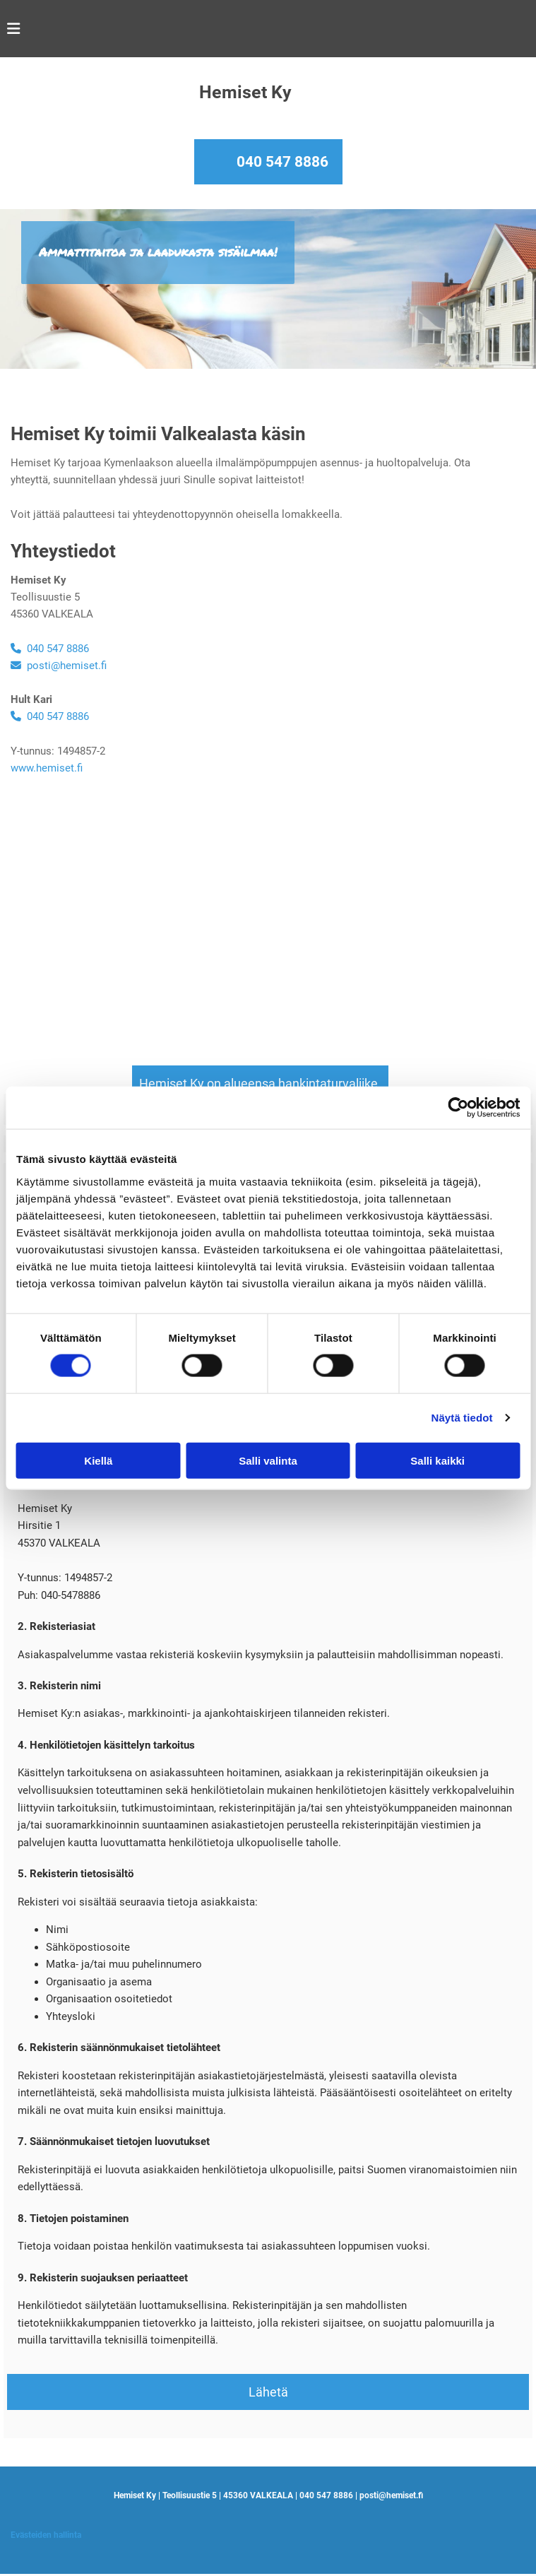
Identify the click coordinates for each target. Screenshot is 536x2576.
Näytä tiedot (462, 1418)
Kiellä (98, 1460)
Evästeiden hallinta (46, 2535)
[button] (260, 1083)
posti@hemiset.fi (59, 665)
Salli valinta (268, 1460)
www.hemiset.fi (47, 768)
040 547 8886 (282, 161)
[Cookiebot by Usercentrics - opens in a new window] (458, 1107)
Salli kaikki (437, 1460)
